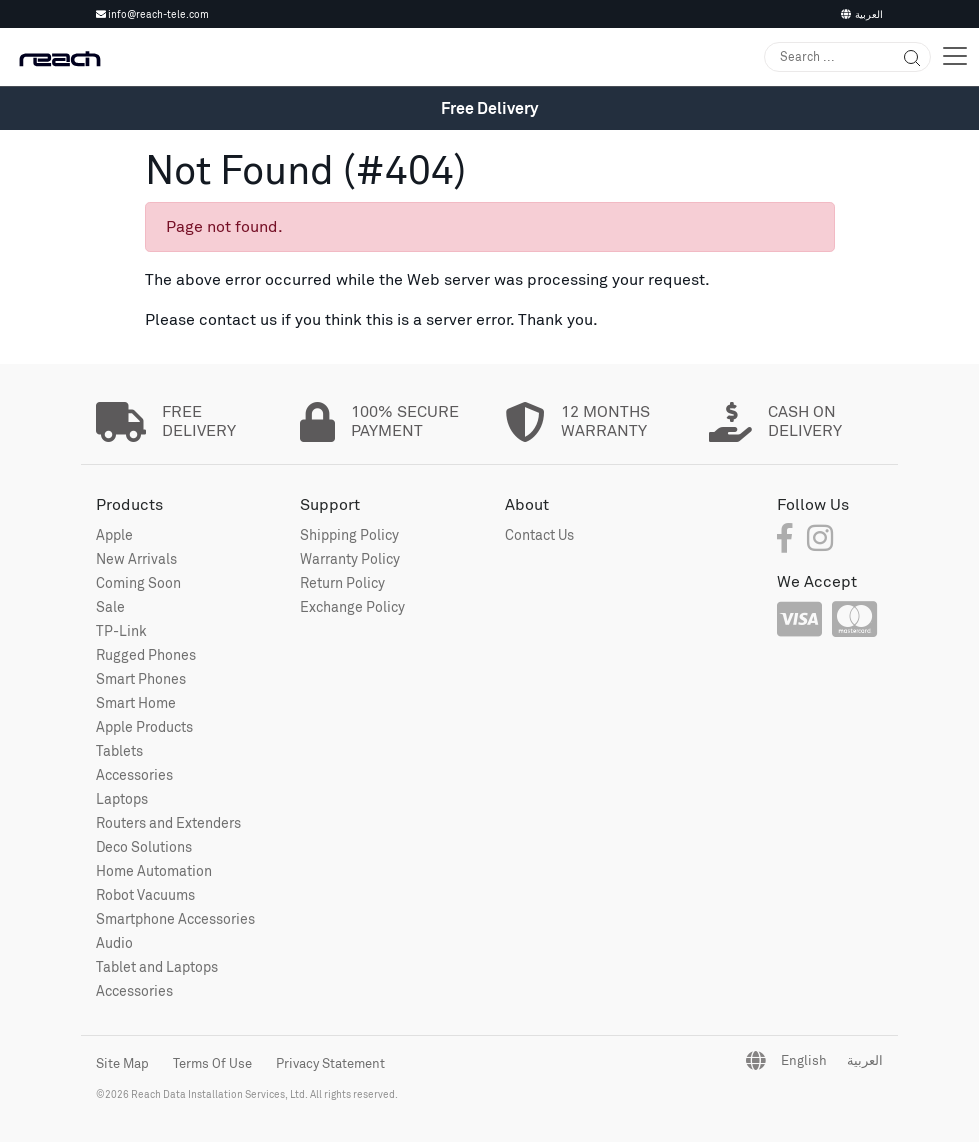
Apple (114, 534)
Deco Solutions (144, 846)
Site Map (122, 1063)
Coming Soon (138, 582)
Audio (114, 942)
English (804, 1060)
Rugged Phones (146, 654)
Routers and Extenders (168, 822)
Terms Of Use (212, 1063)
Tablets (119, 750)
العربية (862, 14)
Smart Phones (141, 678)
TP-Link (121, 630)
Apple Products (144, 726)
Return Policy (342, 582)
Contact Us (539, 534)
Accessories (134, 774)
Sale (110, 606)
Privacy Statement (330, 1063)
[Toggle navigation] (955, 56)
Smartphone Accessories (175, 918)
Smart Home (136, 702)
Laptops (122, 798)
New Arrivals (136, 558)
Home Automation (154, 870)
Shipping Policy (349, 534)
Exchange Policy (352, 606)
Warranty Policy (350, 558)
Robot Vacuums (145, 894)
